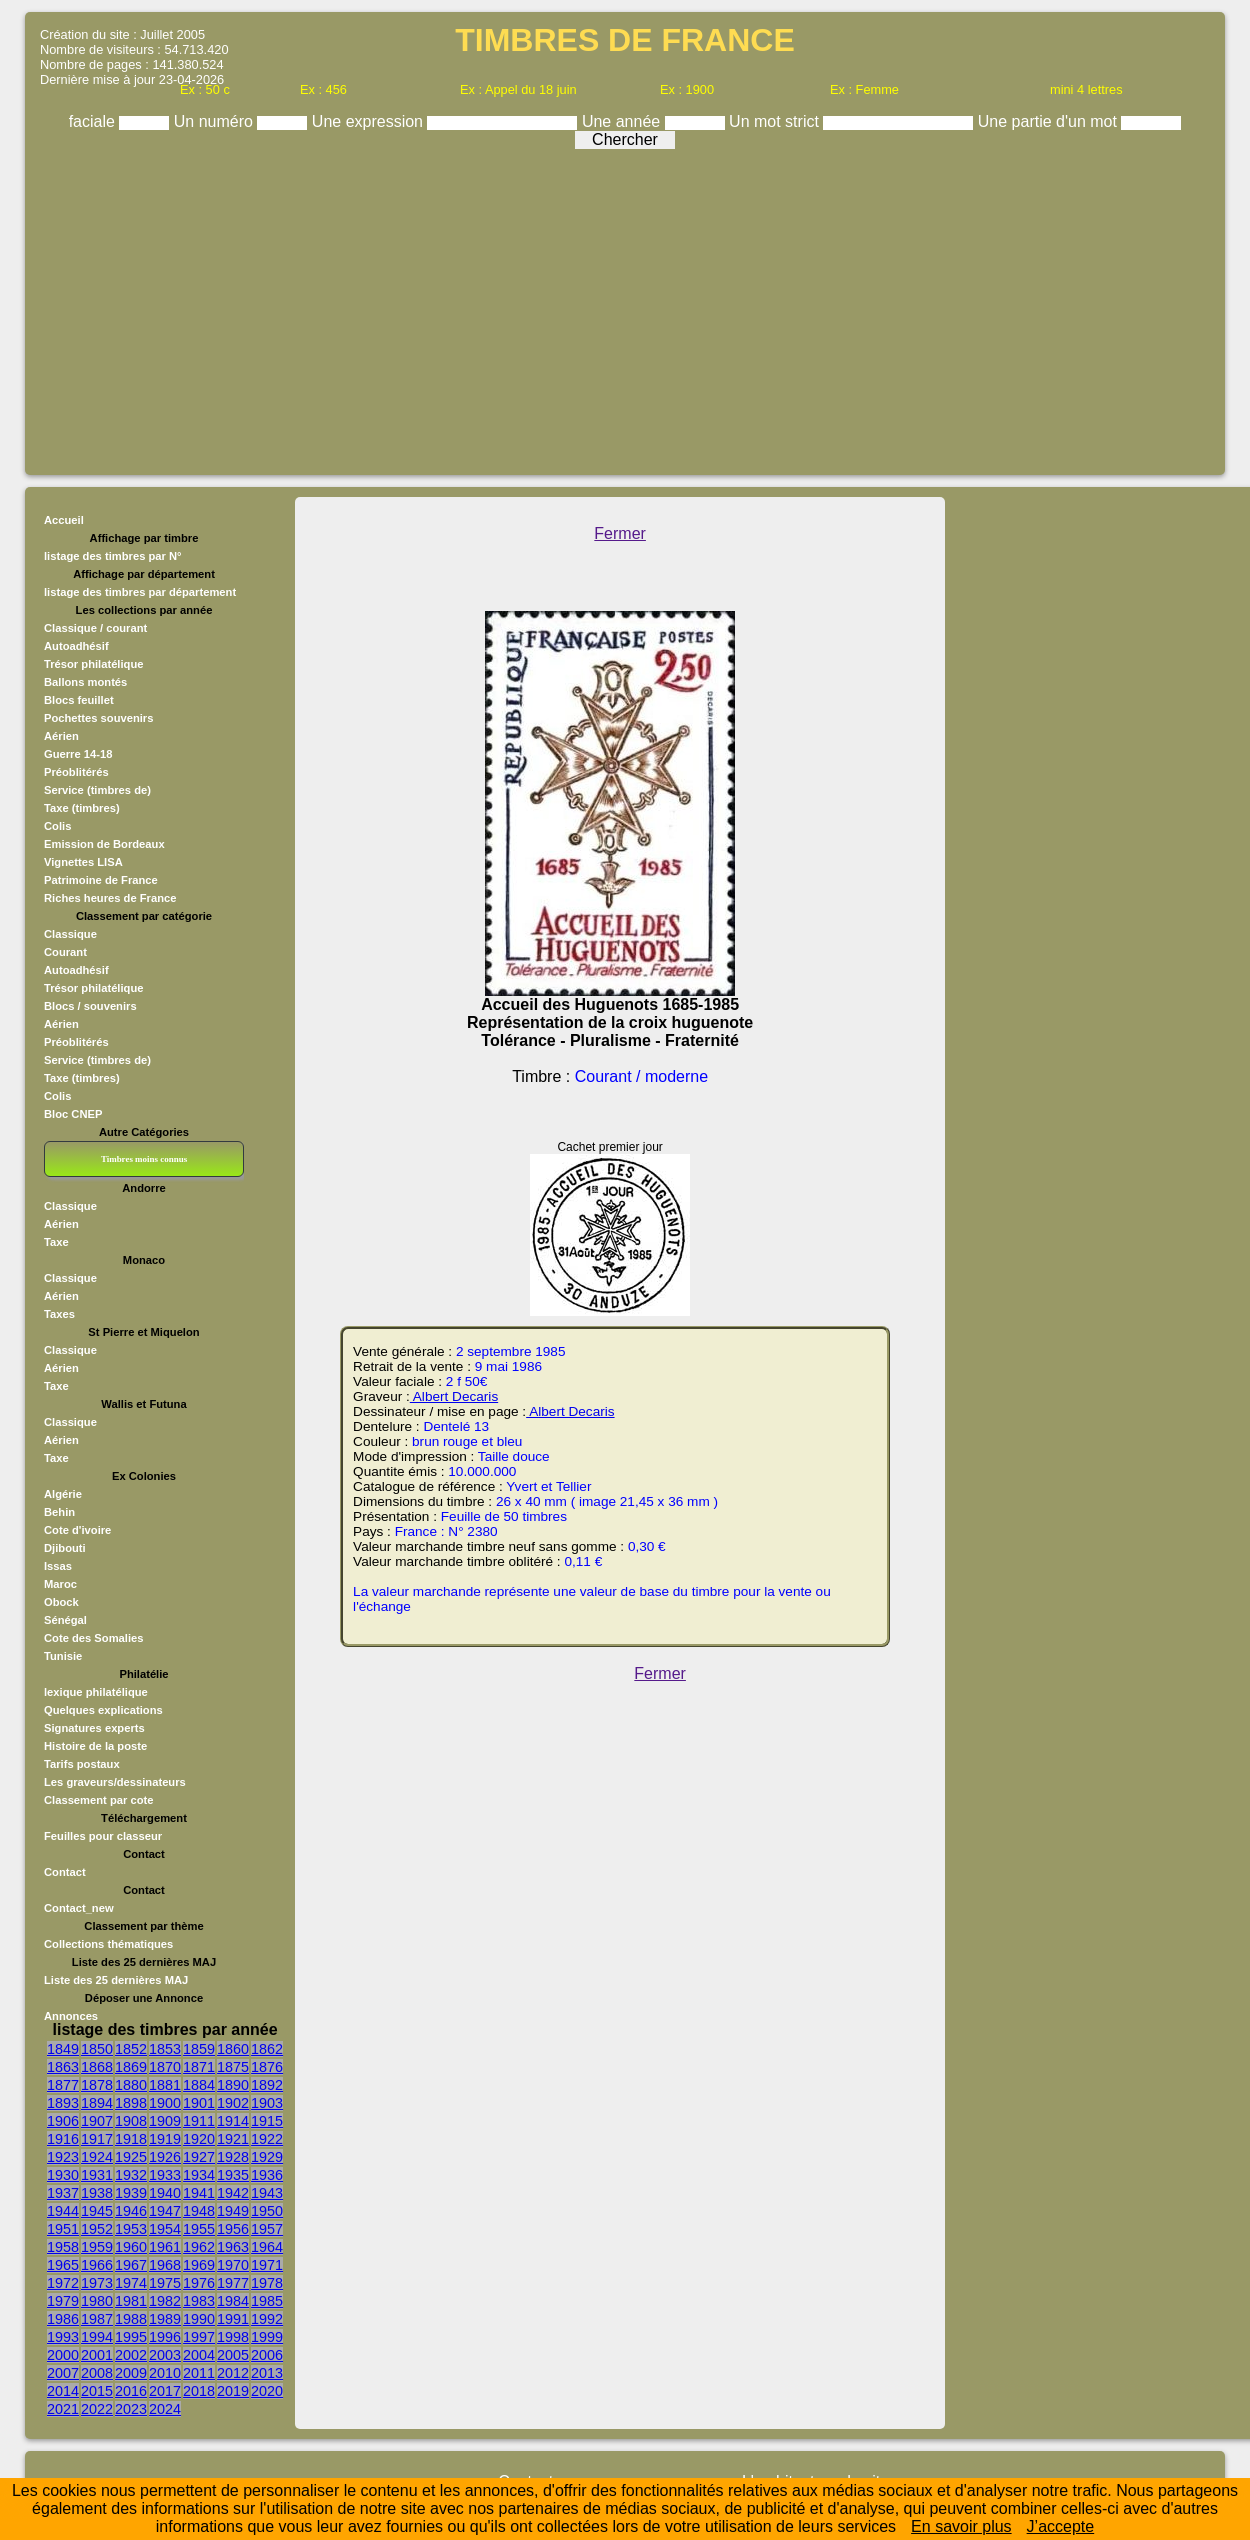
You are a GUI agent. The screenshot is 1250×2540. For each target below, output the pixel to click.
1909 (165, 2121)
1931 (97, 2175)
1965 (63, 2265)
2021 (63, 2409)
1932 (131, 2175)
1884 (199, 2085)
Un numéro (216, 121)
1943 (267, 2193)
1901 (199, 2103)
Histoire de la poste (95, 1746)
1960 (131, 2247)
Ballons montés (85, 682)
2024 (165, 2409)
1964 (267, 2247)
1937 (63, 2193)
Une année (623, 121)
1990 (199, 2319)
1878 (97, 2085)
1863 (63, 2067)
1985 (267, 2301)
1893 (63, 2103)
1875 (233, 2067)
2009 (131, 2373)
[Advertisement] (625, 307)
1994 (97, 2337)
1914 (233, 2121)
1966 (97, 2265)
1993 (63, 2337)
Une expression (370, 121)
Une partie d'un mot (1050, 121)
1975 (165, 2283)
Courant (65, 952)
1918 (131, 2139)
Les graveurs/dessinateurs (115, 1782)
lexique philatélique (96, 1692)
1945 (97, 2211)
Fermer (620, 533)
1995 (131, 2337)
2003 (165, 2355)
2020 (267, 2391)
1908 (131, 2121)
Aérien (61, 736)
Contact (65, 1872)
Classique (70, 934)
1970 (233, 2265)
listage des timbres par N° (113, 556)
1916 (63, 2139)
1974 (131, 2283)
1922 (267, 2139)
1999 (267, 2337)
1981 (131, 2301)
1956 (233, 2229)
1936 (267, 2175)
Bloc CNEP (73, 1114)
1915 (267, 2121)
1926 (165, 2157)
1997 (199, 2337)
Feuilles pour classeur (103, 1836)
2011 (199, 2373)
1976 (199, 2283)
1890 (233, 2085)
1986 (63, 2319)
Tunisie (63, 1656)
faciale (94, 121)
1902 (233, 2103)
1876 (267, 2067)
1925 (131, 2157)
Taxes (59, 1314)
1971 (267, 2265)
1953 (131, 2229)
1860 (233, 2049)
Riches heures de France (110, 898)
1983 (199, 2301)
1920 (199, 2139)
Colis (57, 826)
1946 (131, 2211)
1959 (97, 2247)
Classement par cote (98, 1800)
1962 (199, 2247)
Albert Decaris (454, 1396)
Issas (58, 1566)
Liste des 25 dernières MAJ (116, 1980)
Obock (61, 1602)
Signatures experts (94, 1728)
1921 (233, 2139)
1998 (233, 2337)
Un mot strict (776, 121)
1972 (63, 2283)
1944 (63, 2211)
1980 (97, 2301)
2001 (97, 2355)
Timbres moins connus (144, 1159)
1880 (131, 2085)
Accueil (64, 520)
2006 (267, 2355)
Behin (59, 1512)
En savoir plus (961, 2526)
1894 (97, 2103)
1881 (165, 2085)
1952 (97, 2229)
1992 (267, 2319)
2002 (131, 2355)
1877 (63, 2085)
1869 (131, 2067)
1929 (267, 2157)
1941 (199, 2193)
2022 (97, 2409)
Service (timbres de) (97, 790)
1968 (165, 2265)
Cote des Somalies (93, 1638)
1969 (199, 2265)
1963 (233, 2247)
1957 (267, 2229)
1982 (165, 2301)
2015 (97, 2391)
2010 (165, 2373)
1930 (63, 2175)
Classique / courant (95, 628)
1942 (233, 2193)
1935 (233, 2175)
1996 (165, 2337)
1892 (267, 2085)
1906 (63, 2121)
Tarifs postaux (82, 1764)
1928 (233, 2157)
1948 (199, 2211)
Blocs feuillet (79, 700)
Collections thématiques (108, 1944)
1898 (131, 2103)
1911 (199, 2121)
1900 (165, 2103)
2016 (131, 2391)
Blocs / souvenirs (90, 1006)
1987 (97, 2319)
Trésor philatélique (93, 664)
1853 (165, 2049)
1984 (233, 2301)
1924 (97, 2157)
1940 (165, 2193)
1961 (165, 2247)
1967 (131, 2265)
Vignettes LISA (83, 862)
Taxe (56, 1242)
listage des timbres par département (140, 592)
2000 (63, 2355)
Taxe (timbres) (82, 808)
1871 (199, 2067)
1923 (63, 2157)
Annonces (71, 2016)
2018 (199, 2391)
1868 (97, 2067)
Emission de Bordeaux (104, 844)
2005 (233, 2355)
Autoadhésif (76, 646)
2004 (199, 2355)
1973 (97, 2283)
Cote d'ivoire (77, 1530)
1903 (267, 2103)
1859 (199, 2049)
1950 (267, 2211)
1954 (165, 2229)
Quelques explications (103, 1710)
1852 (131, 2049)
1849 (63, 2049)
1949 (233, 2211)
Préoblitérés (76, 772)
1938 (97, 2193)
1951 (63, 2229)
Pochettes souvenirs (98, 718)
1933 (165, 2175)
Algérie (63, 1494)
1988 (131, 2319)
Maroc (60, 1584)
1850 (97, 2049)
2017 (165, 2391)
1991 (233, 2319)
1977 (233, 2283)
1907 (97, 2121)
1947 (165, 2211)
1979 (63, 2301)
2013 (267, 2373)
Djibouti (65, 1548)
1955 (199, 2229)
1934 (199, 2175)
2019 (233, 2391)
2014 (63, 2391)
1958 (63, 2247)
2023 (131, 2409)
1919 (165, 2139)
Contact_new (79, 1908)
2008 (97, 2373)
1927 (199, 2157)
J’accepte (1061, 2526)
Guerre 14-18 (78, 754)
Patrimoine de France (101, 880)
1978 (267, 2283)
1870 (165, 2067)
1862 (267, 2049)
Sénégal (65, 1620)
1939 (131, 2193)
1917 (97, 2139)
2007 (63, 2373)
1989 (165, 2319)
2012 (233, 2373)
